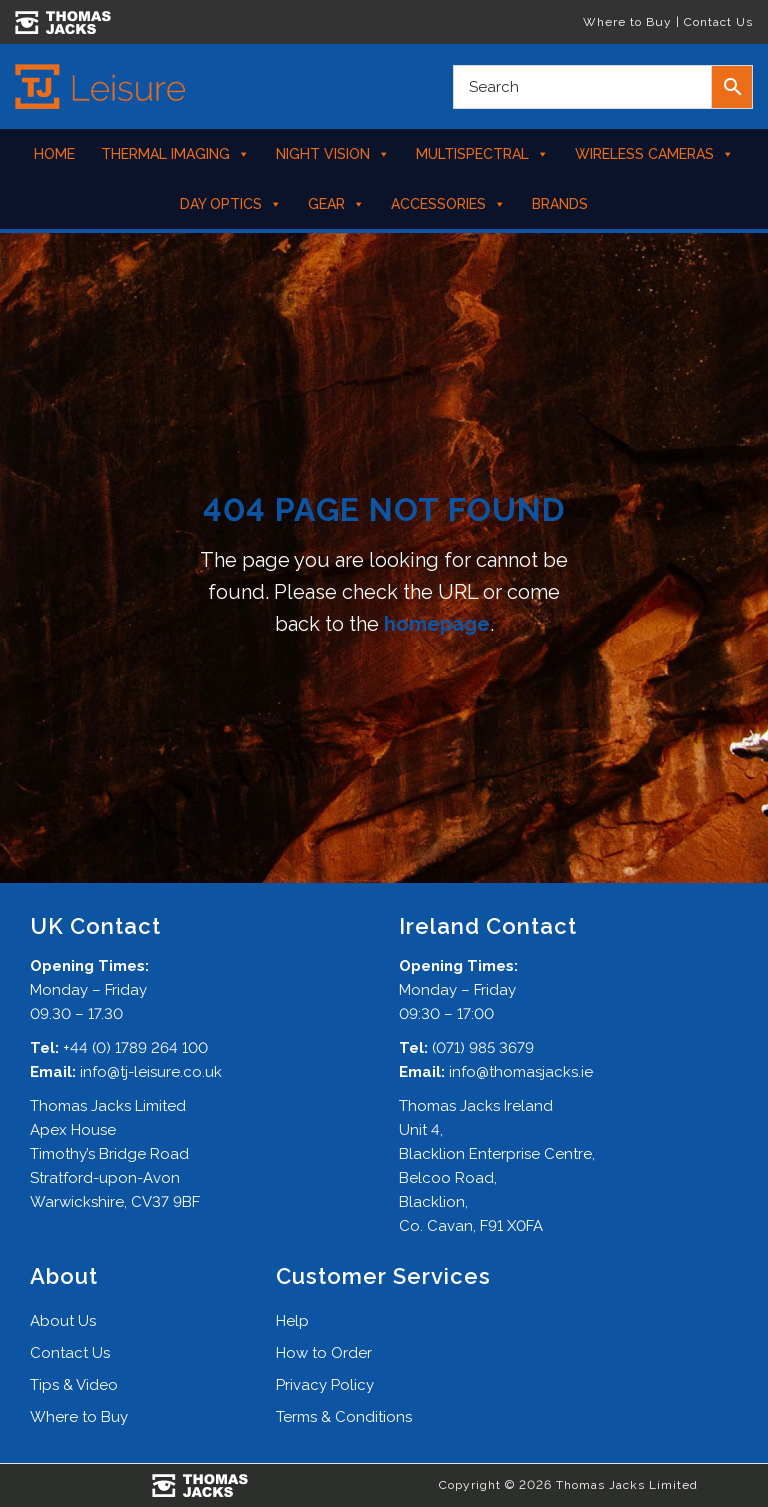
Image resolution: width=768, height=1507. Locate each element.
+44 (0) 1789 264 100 (135, 1048)
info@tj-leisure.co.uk (151, 1072)
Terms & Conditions (344, 1417)
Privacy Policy (325, 1385)
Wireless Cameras (654, 154)
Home (54, 154)
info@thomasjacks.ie (521, 1072)
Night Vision (333, 154)
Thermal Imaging (175, 154)
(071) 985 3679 (483, 1048)
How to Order (324, 1353)
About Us (63, 1321)
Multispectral (482, 154)
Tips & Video (74, 1385)
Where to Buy (627, 22)
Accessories (448, 204)
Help (292, 1321)
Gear (336, 204)
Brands (560, 204)
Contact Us (718, 22)
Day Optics (231, 204)
